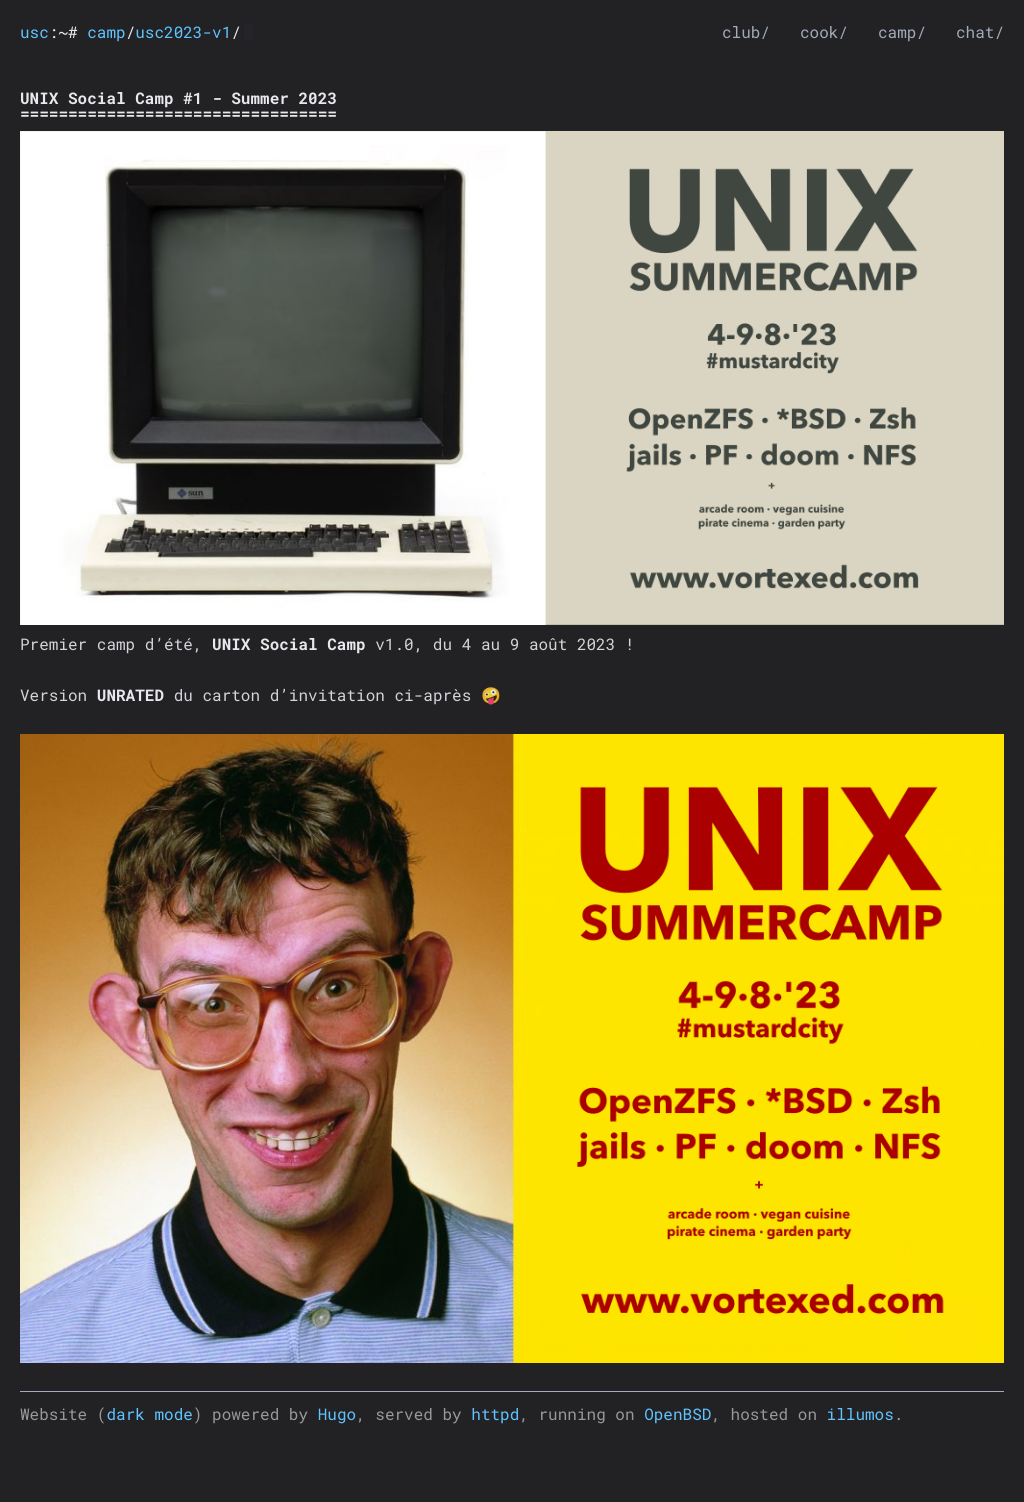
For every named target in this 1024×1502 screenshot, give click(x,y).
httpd (495, 1414)
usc (34, 32)
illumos (860, 1414)
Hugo (337, 1414)
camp (106, 32)
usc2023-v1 (183, 32)
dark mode (149, 1414)
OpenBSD (677, 1414)
